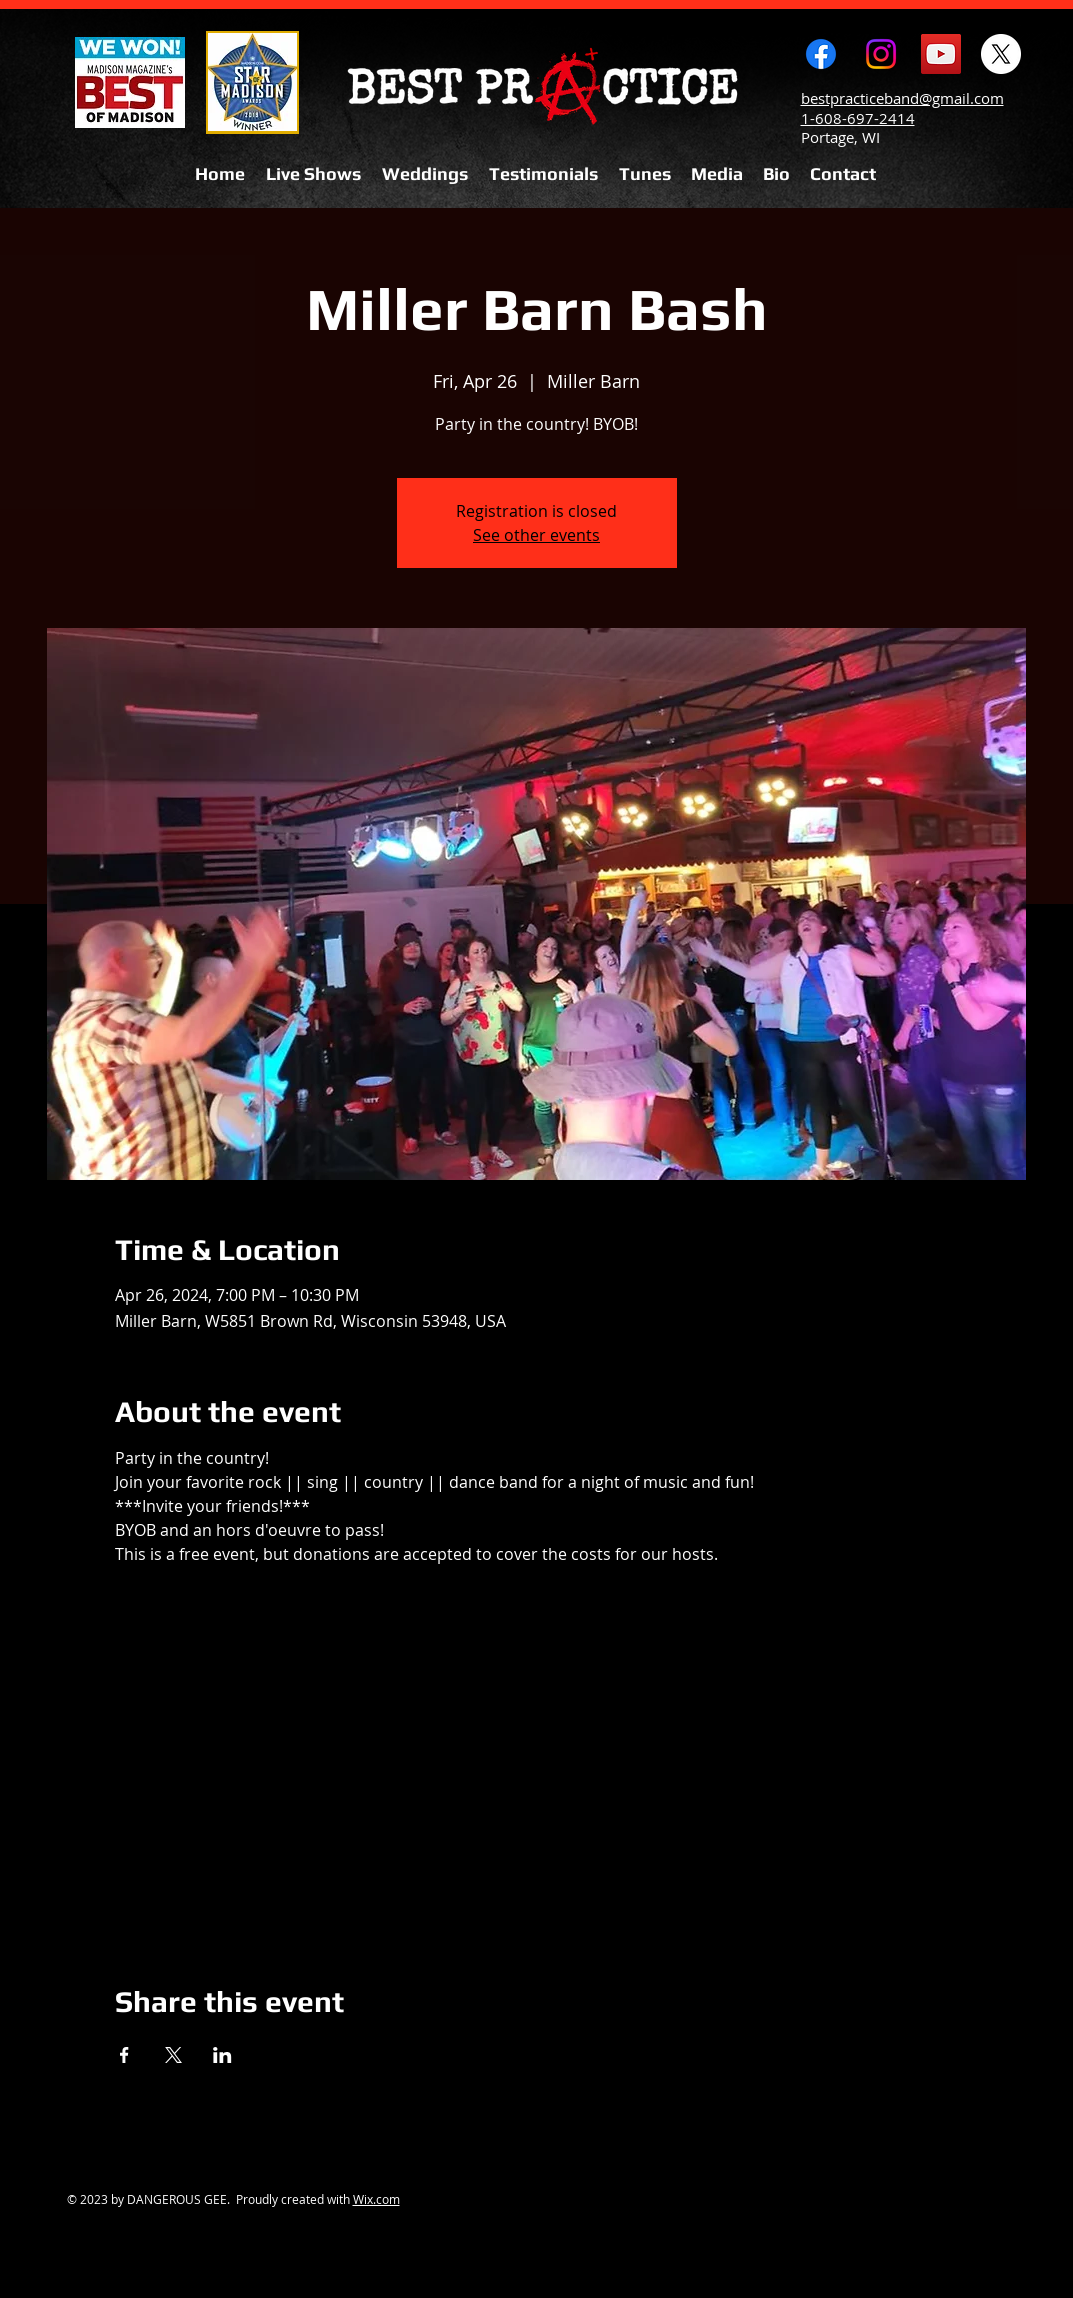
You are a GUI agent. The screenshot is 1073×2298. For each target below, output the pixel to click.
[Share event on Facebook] (124, 2055)
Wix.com (376, 2199)
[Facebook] (821, 54)
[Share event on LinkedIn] (222, 2055)
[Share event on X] (173, 2055)
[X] (1001, 54)
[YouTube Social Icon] (941, 54)
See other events (536, 535)
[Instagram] (881, 54)
